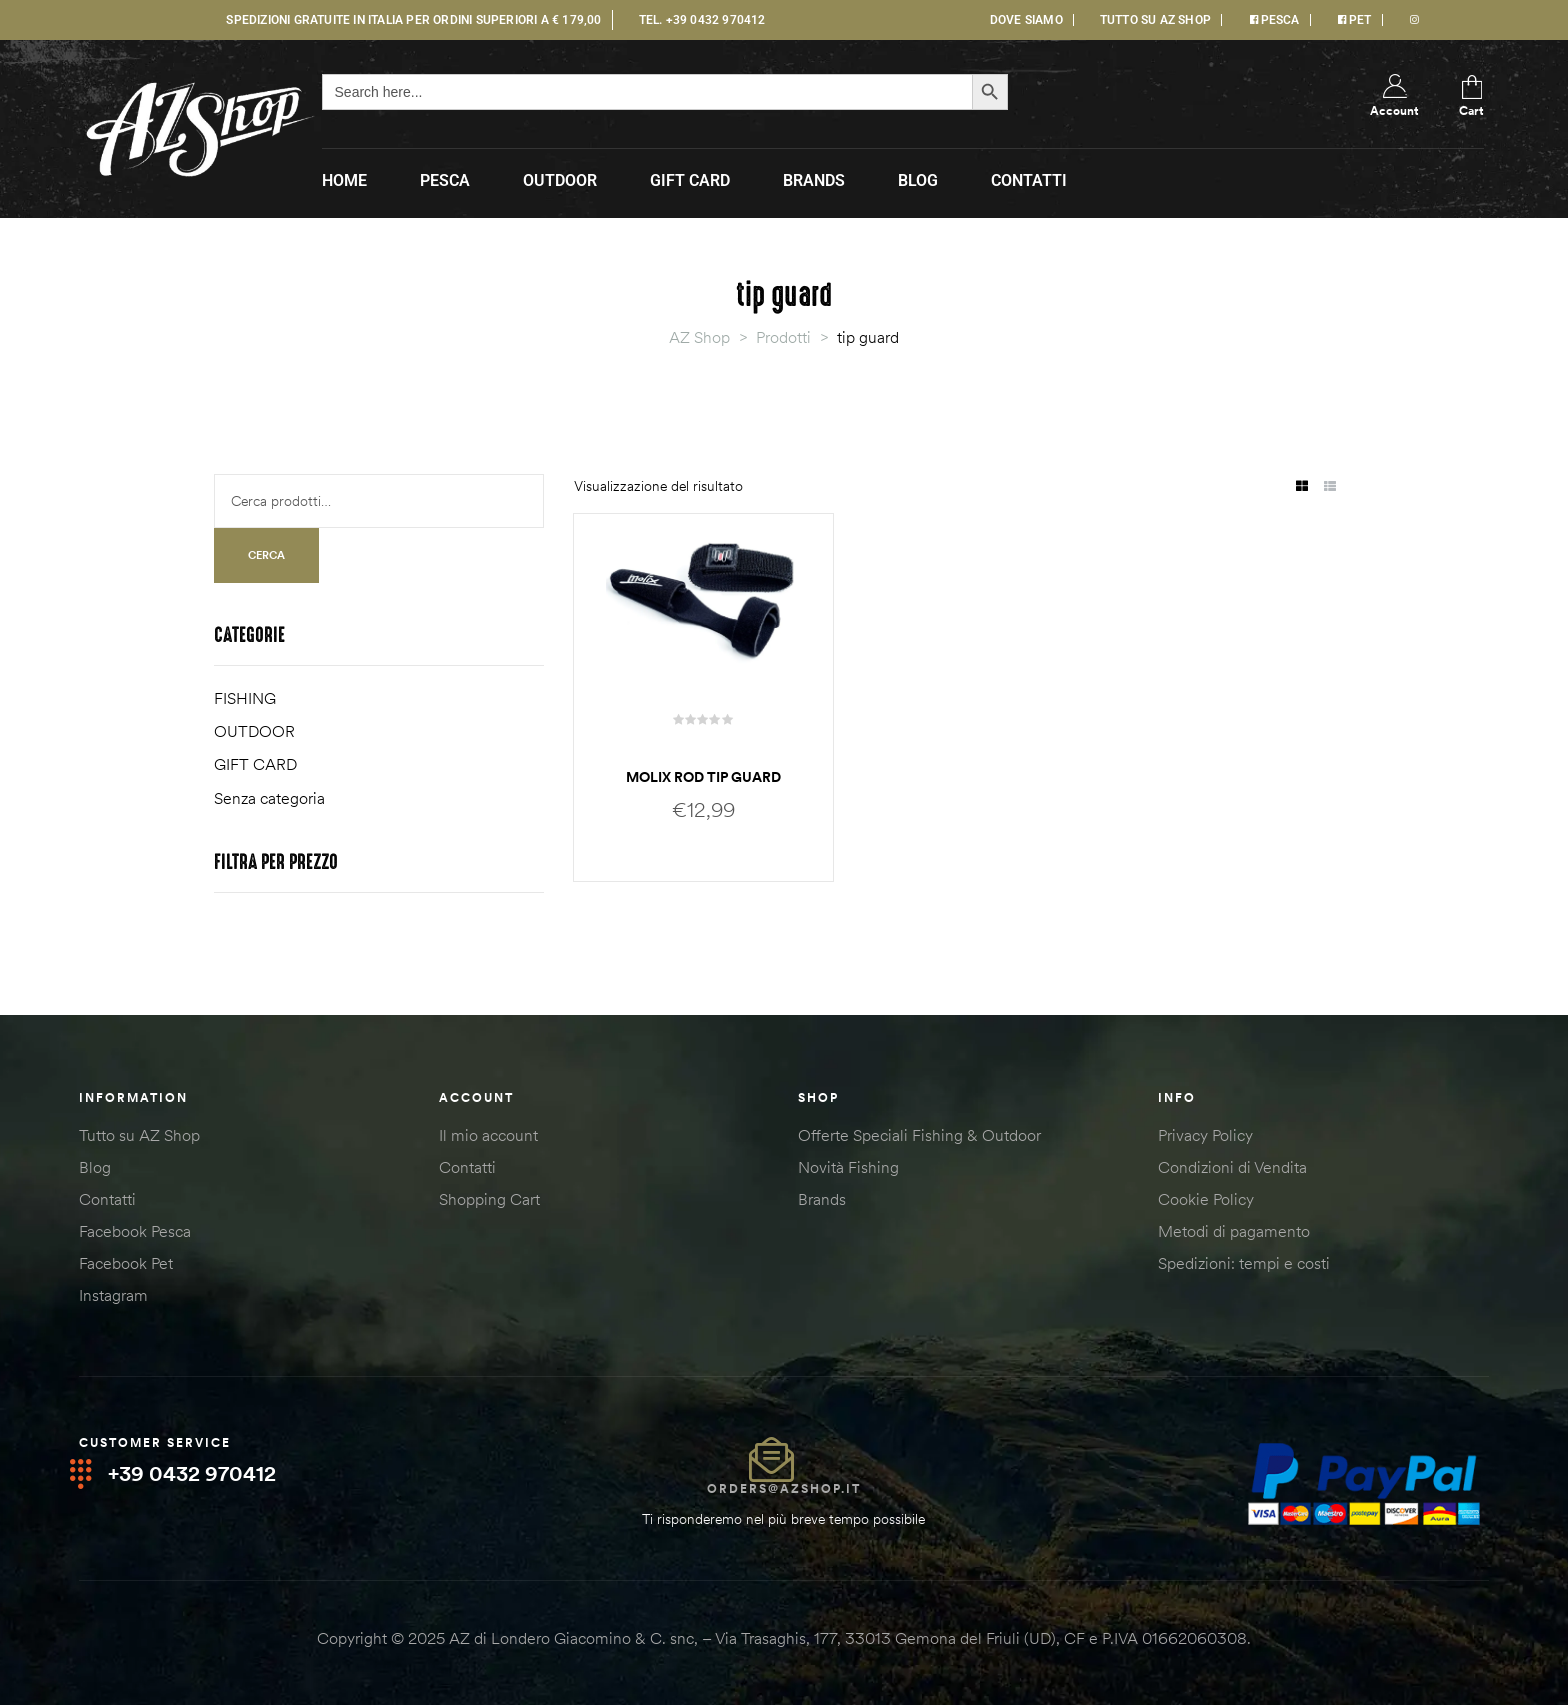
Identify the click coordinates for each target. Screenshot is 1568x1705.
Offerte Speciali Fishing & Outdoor (919, 1135)
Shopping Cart (489, 1199)
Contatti (107, 1199)
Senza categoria (269, 798)
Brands (822, 1199)
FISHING (245, 698)
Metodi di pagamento (1234, 1231)
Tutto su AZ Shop (139, 1135)
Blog (95, 1167)
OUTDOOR (254, 731)
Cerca (266, 555)
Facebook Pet (126, 1263)
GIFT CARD (255, 764)
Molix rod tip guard (703, 777)
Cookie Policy (1206, 1199)
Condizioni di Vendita (1232, 1167)
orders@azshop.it (784, 1488)
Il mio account (488, 1135)
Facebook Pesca (135, 1231)
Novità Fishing (848, 1167)
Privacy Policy (1205, 1135)
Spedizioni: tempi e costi (1244, 1263)
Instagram (113, 1295)
